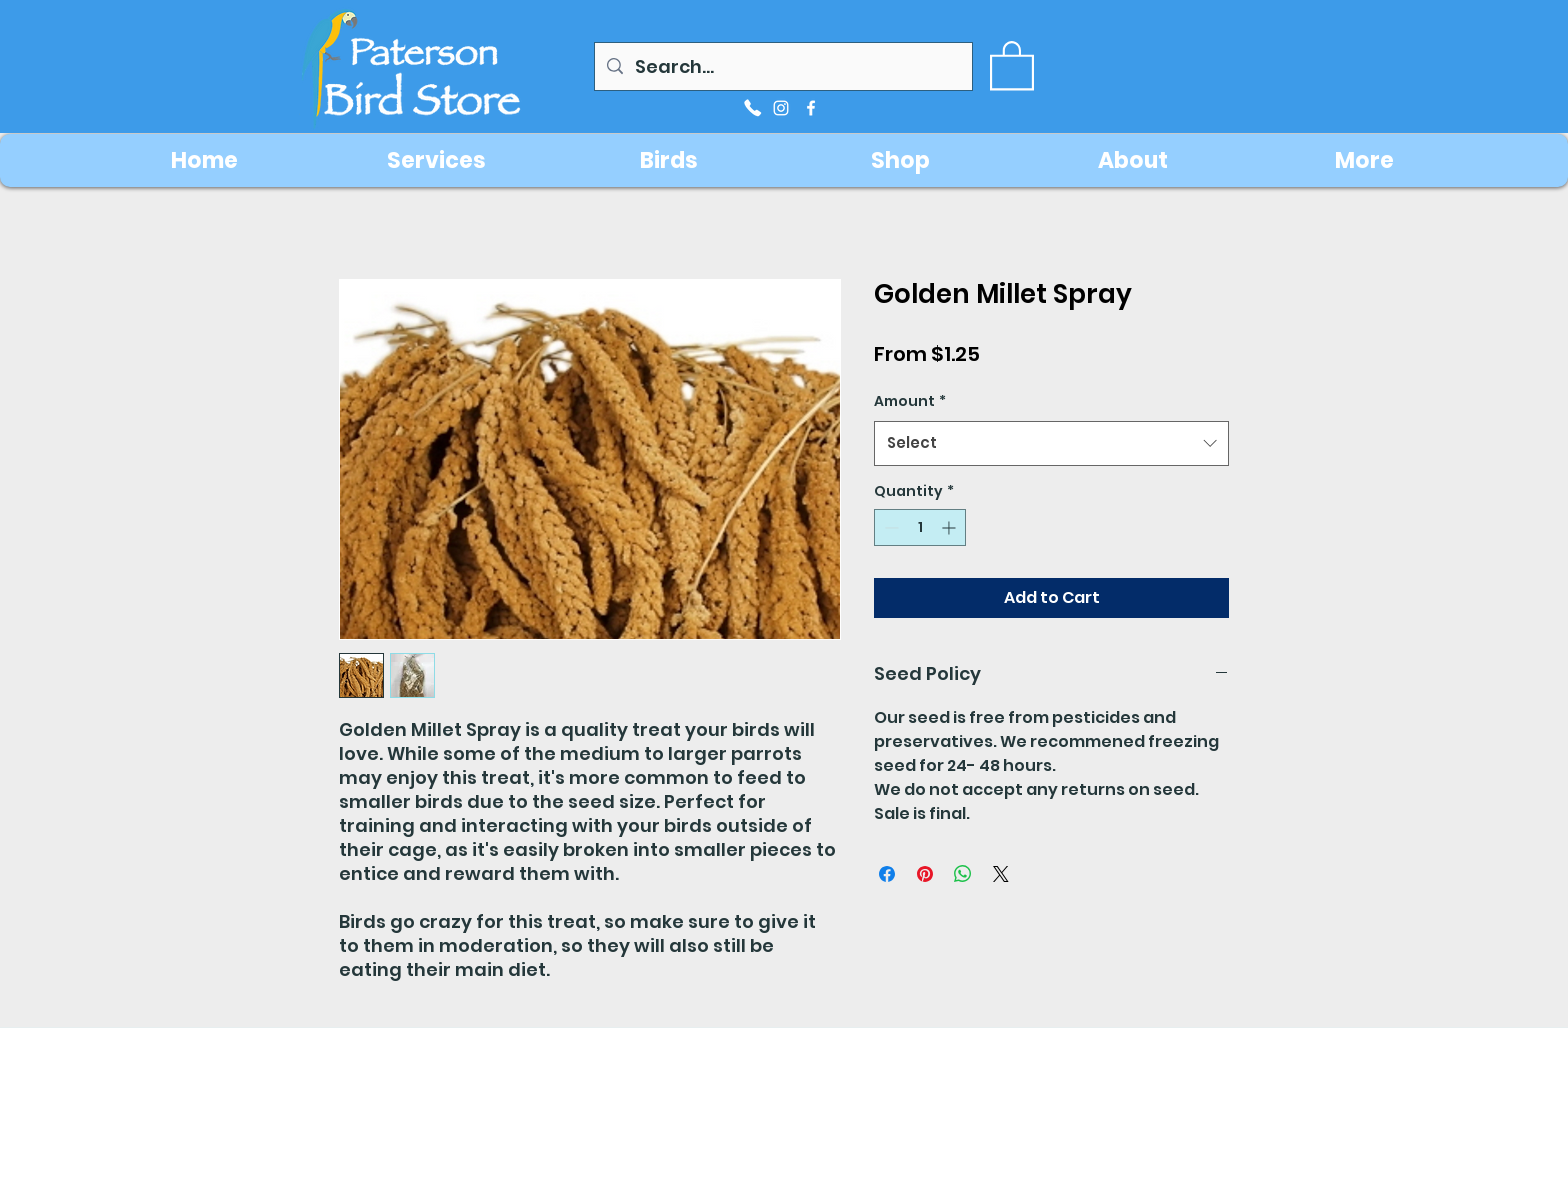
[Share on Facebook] (887, 874)
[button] (1012, 64)
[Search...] (782, 67)
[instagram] (781, 108)
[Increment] (950, 527)
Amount (910, 401)
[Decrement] (889, 527)
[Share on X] (1001, 874)
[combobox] (1051, 443)
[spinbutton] (920, 527)
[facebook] (811, 108)
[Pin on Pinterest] (925, 874)
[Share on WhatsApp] (963, 874)
